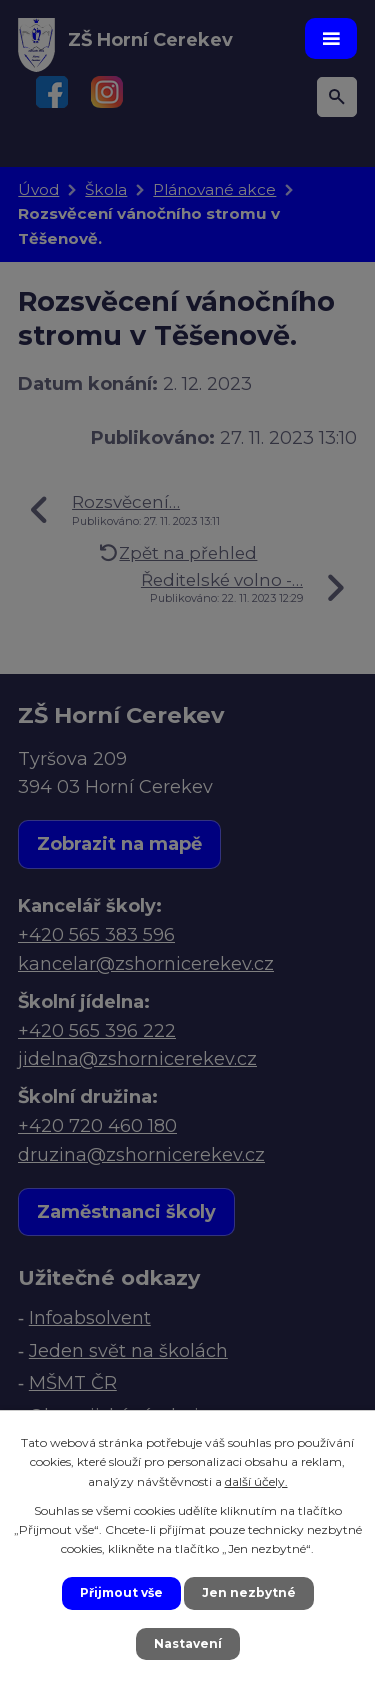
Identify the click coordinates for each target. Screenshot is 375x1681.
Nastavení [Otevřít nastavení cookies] (188, 1643)
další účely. (256, 1481)
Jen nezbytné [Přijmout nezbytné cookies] (249, 1592)
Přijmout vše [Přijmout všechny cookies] (121, 1592)
